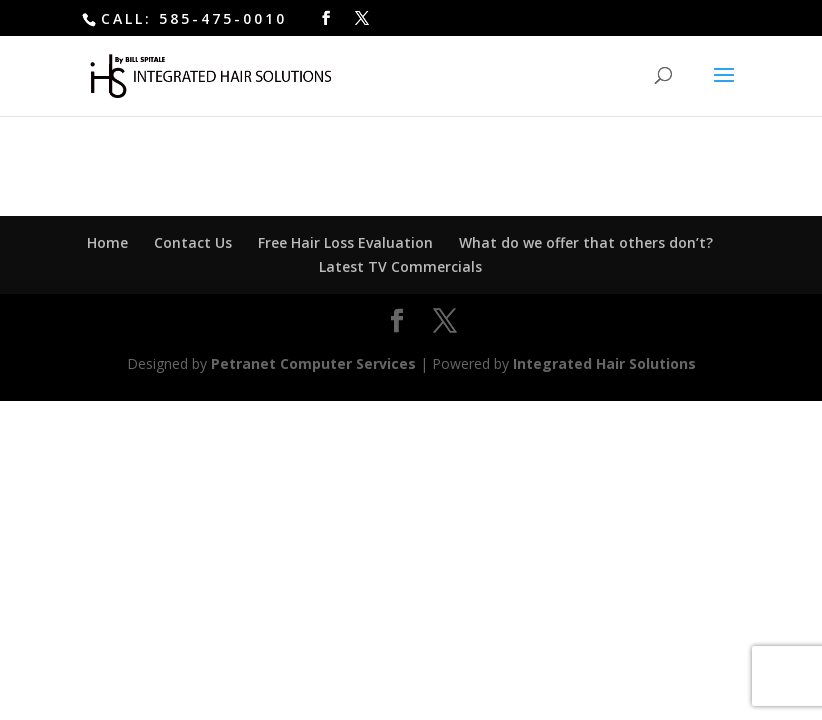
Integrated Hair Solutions (604, 363)
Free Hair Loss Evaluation (345, 242)
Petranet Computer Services (313, 363)
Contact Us (193, 242)
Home (107, 242)
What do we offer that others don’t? (586, 242)
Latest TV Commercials (400, 266)
